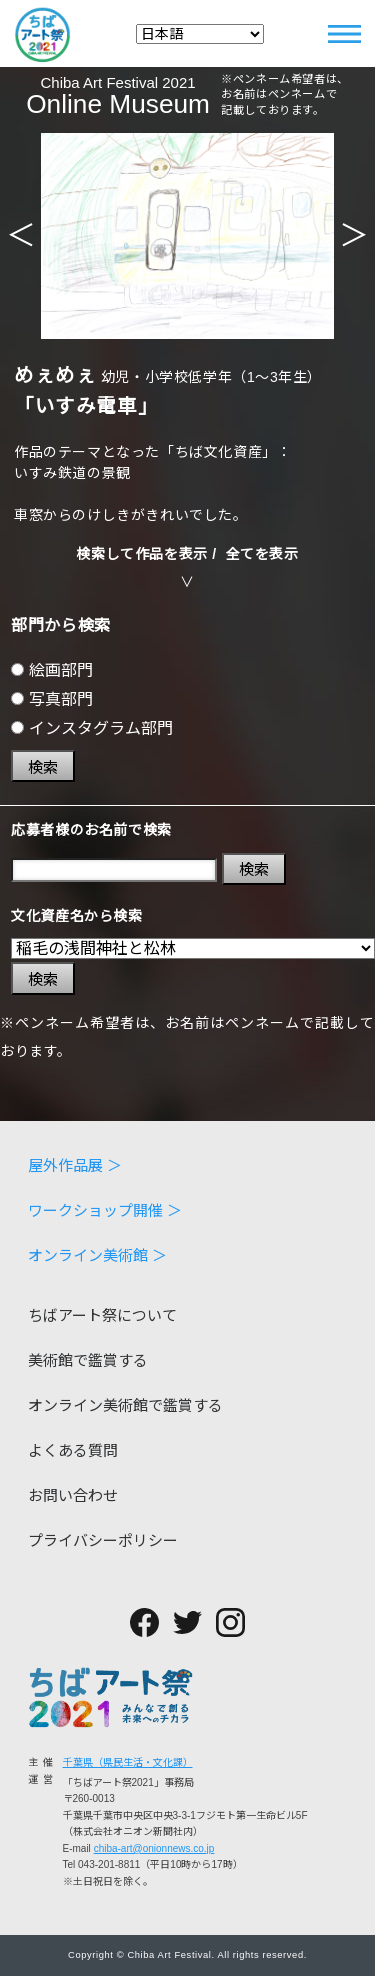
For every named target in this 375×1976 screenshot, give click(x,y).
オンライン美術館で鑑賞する (125, 1405)
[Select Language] (200, 34)
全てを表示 (262, 554)
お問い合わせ (73, 1495)
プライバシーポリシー (103, 1540)
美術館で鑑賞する (88, 1360)
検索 (43, 767)
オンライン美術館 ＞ (97, 1255)
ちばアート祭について (102, 1315)
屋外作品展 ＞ (75, 1165)
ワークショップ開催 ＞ (105, 1210)
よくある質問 (73, 1450)
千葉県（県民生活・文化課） (128, 1762)
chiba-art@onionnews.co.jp (154, 1848)
